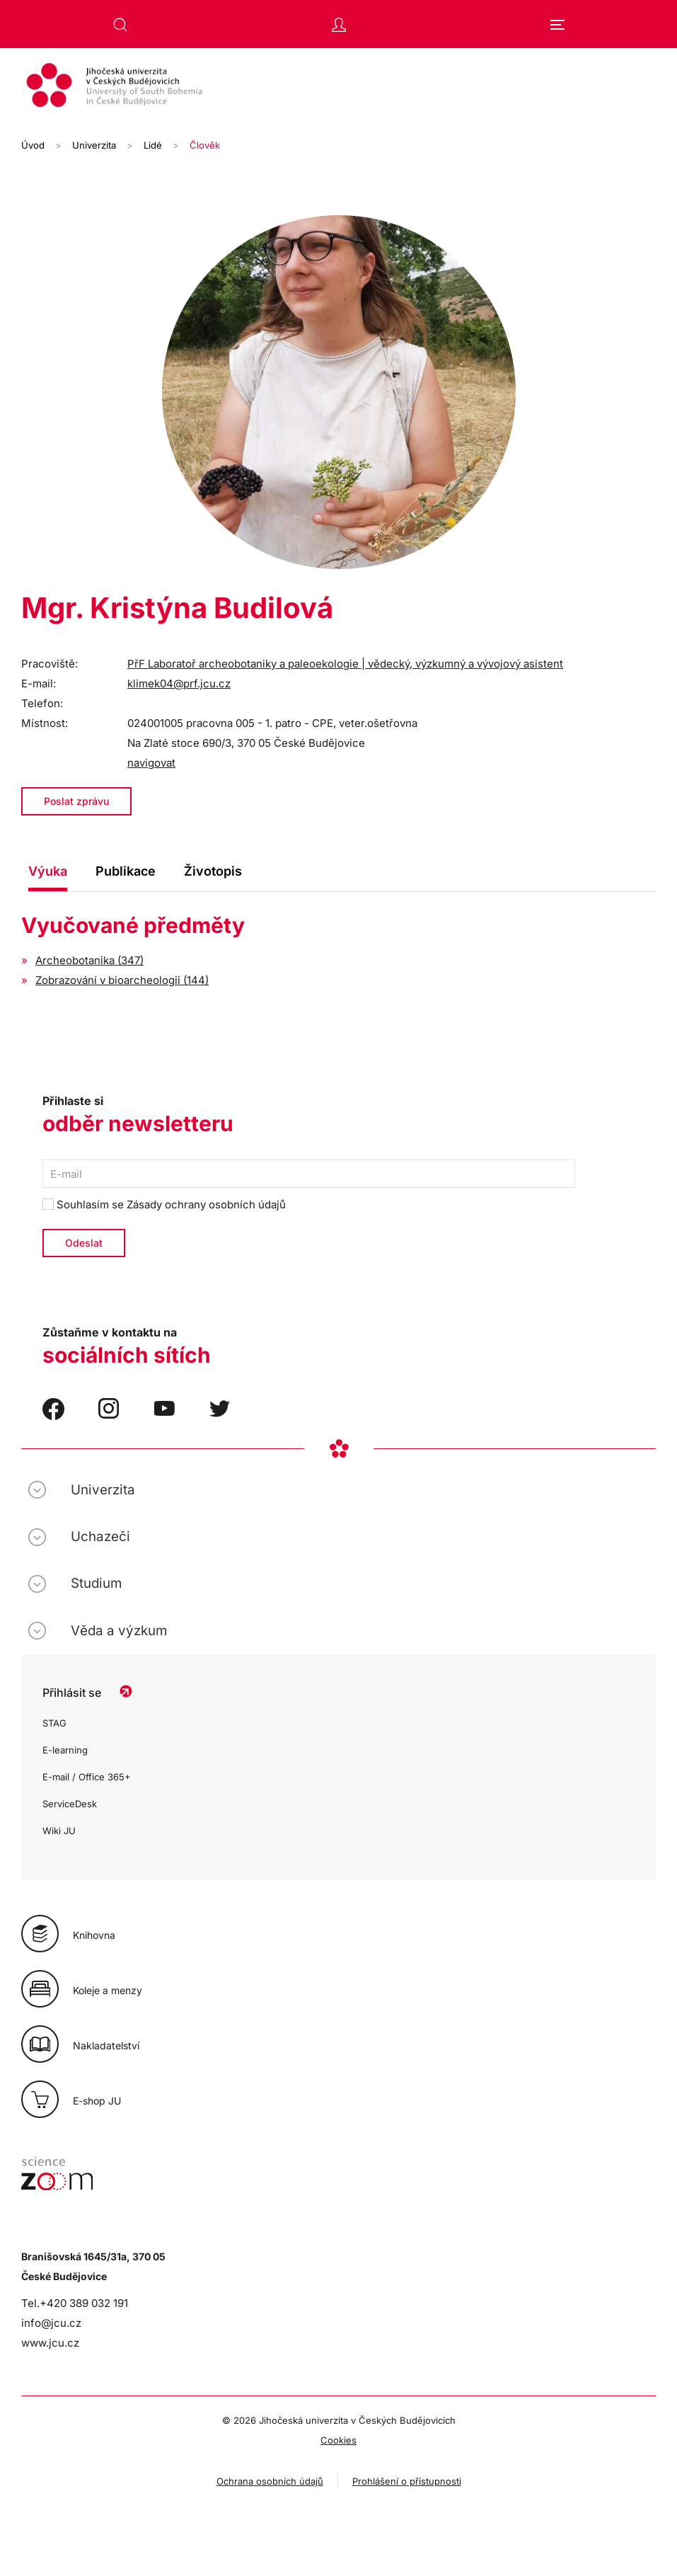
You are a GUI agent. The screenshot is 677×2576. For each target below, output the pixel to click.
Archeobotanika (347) (89, 960)
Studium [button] (96, 1583)
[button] (120, 25)
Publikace (126, 871)
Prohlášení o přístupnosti (406, 2481)
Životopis (213, 871)
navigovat (151, 762)
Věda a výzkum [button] (119, 1630)
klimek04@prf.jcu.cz (179, 683)
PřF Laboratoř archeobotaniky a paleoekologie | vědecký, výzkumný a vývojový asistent (345, 663)
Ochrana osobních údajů (269, 2481)
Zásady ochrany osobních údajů (206, 1204)
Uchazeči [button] (100, 1536)
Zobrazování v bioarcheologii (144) (122, 980)
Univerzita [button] (103, 1490)
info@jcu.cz (51, 2323)
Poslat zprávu (76, 801)
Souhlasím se (164, 1204)
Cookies (338, 2440)
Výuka (47, 871)
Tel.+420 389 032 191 (74, 2303)
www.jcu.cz (50, 2342)
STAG (54, 1723)
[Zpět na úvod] (338, 87)
